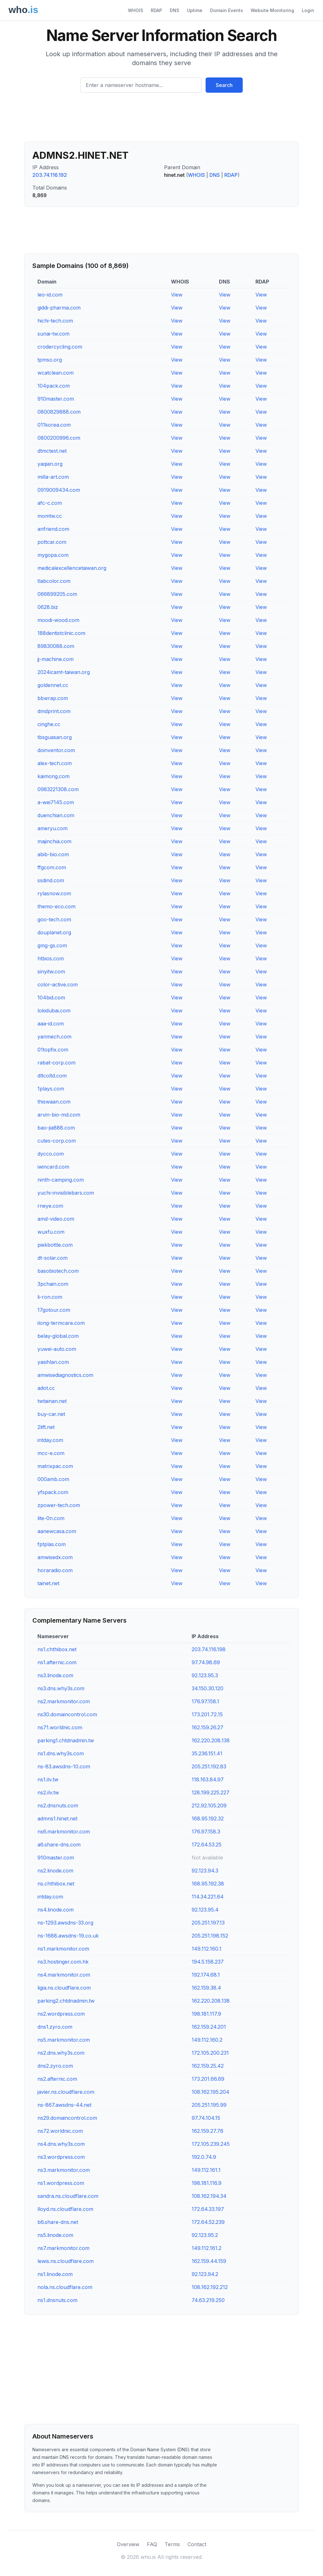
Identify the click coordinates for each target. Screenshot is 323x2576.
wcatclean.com (55, 373)
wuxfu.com (50, 1232)
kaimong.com (53, 776)
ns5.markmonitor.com (63, 2040)
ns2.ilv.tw (48, 1792)
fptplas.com (51, 1544)
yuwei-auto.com (56, 1349)
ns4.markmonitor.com (63, 1975)
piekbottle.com (55, 1245)
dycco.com (50, 1154)
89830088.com (55, 646)
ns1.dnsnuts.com (57, 2300)
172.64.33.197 (208, 2209)
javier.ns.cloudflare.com (65, 2092)
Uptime (194, 10)
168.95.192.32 (208, 1818)
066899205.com (57, 594)
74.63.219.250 (208, 2300)
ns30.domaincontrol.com (67, 1714)
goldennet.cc (52, 685)
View (176, 294)
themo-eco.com (56, 906)
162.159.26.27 (207, 1727)
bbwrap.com (52, 698)
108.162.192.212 (210, 2287)
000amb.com (53, 1479)
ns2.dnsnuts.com (57, 1805)
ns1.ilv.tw (47, 1779)
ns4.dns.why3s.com (61, 2144)
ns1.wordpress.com (60, 2183)
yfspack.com (52, 1492)
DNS (174, 10)
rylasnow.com (54, 893)
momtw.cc (49, 516)
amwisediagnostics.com (65, 1375)
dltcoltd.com (52, 1075)
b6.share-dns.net (57, 2222)
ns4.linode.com (55, 1909)
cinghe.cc (48, 724)
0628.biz (47, 607)
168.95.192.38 (208, 1883)
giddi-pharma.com (59, 307)
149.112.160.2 (207, 2040)
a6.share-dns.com (59, 1844)
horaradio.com (55, 1570)
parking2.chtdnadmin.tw (66, 2001)
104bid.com (51, 997)
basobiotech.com (58, 1271)
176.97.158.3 (206, 1831)
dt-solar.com (52, 1258)
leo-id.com (50, 294)
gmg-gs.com (52, 945)
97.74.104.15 (206, 2118)
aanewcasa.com (56, 1531)
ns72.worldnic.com (60, 2131)
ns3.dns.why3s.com (60, 1688)
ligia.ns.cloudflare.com (64, 1988)
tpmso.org (49, 360)
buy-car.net (51, 1414)
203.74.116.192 (49, 175)
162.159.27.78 (207, 2131)
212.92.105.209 (209, 1805)
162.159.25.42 (208, 2066)
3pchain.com (52, 1284)
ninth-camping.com (60, 1180)
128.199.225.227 (210, 1792)
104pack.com (53, 386)
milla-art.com (53, 477)
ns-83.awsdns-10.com (63, 1766)
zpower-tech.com (58, 1505)
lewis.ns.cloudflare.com (65, 2261)
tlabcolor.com (53, 581)
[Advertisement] (161, 119)
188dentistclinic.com (61, 633)
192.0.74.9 (204, 2157)
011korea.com (54, 425)
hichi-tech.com (55, 320)
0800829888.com (59, 412)
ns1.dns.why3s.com (60, 1753)
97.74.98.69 (206, 1662)
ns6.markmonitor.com (63, 1831)
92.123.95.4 (205, 1909)
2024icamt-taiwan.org (63, 672)
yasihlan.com (53, 1362)
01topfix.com (52, 1049)
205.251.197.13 (208, 1922)
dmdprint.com (53, 711)
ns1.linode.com (55, 2274)
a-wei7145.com (55, 802)
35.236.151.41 (207, 1753)
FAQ (152, 2544)
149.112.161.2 (206, 2248)
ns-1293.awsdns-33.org (65, 1922)
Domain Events (226, 10)
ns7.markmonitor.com (63, 2248)
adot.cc (46, 1388)
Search (224, 85)
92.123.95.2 (205, 2235)
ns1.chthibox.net (56, 1649)
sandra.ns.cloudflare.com (67, 2196)
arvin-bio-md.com (58, 1114)
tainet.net (48, 1583)
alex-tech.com (54, 763)
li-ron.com (49, 1297)
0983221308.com (58, 789)
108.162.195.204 (210, 2092)
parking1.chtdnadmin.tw (65, 1740)
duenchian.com (55, 815)
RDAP (156, 10)
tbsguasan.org (54, 737)
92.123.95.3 (205, 1675)
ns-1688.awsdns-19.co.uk (68, 1935)
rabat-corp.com (56, 1062)
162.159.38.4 (206, 1988)
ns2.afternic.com (57, 2079)
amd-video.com (55, 1219)
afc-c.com (49, 503)
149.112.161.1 (206, 2170)
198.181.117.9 (206, 2014)
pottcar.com (51, 542)
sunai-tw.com (53, 333)
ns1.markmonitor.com (63, 1948)
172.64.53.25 (206, 1844)
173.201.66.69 (208, 2079)
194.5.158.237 (208, 1962)
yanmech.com (54, 1036)
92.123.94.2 (205, 2274)
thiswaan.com (53, 1101)
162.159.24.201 (209, 2027)
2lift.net (46, 1427)
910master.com (55, 399)
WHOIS (135, 10)
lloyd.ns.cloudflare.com (65, 2209)
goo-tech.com (54, 919)
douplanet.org (54, 932)
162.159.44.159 (209, 2261)
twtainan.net (52, 1401)
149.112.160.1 (206, 1948)
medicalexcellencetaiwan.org (71, 568)
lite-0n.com (50, 1518)
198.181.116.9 (206, 2183)
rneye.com (50, 1206)
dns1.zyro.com (54, 2027)
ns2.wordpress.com (61, 2014)
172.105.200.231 (210, 2053)
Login (308, 10)
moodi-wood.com (58, 620)
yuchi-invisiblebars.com (65, 1193)
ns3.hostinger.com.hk (63, 1962)
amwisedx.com (55, 1557)
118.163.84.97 (208, 1779)
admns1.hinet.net (57, 1818)
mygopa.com (53, 555)
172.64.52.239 (208, 2222)
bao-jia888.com (56, 1127)
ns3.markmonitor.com (63, 2170)
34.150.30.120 (207, 1688)
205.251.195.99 (209, 2105)
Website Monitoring (272, 10)
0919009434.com (58, 490)
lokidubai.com (53, 1010)
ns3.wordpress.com (61, 2157)
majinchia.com (54, 841)
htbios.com (50, 958)
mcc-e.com (50, 1453)
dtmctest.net (52, 451)
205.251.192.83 (209, 1766)
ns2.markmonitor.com (63, 1701)
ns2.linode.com (55, 1870)
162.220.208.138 (211, 1740)
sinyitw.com (51, 971)
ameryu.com (52, 828)
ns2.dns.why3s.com (60, 2053)
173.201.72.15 (207, 1714)
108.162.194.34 (209, 2196)
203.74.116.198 (209, 1649)
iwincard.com (53, 1167)
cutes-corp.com (56, 1141)
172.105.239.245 (211, 2144)
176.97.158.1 (205, 1701)
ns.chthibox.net (55, 1883)
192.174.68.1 (206, 1975)
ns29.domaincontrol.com (67, 2118)
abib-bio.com (53, 854)
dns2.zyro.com (55, 2066)
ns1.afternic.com (56, 1662)
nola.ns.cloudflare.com (64, 2287)
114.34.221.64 (208, 1896)
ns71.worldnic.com (59, 1727)
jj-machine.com (55, 659)
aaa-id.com (50, 1023)
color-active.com (57, 984)
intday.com (50, 1440)
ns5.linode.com (55, 2235)
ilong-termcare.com (61, 1323)
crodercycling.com (59, 347)
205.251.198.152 (210, 1935)
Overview (128, 2544)
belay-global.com (58, 1336)
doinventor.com (56, 750)
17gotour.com (53, 1310)
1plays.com (50, 1088)
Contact (197, 2544)
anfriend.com (53, 529)
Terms (172, 2544)
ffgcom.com (51, 867)
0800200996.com (58, 438)
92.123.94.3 (205, 1870)
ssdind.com (50, 880)
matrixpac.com (55, 1466)
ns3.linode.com (55, 1675)
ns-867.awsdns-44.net (64, 2105)
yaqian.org (50, 464)
